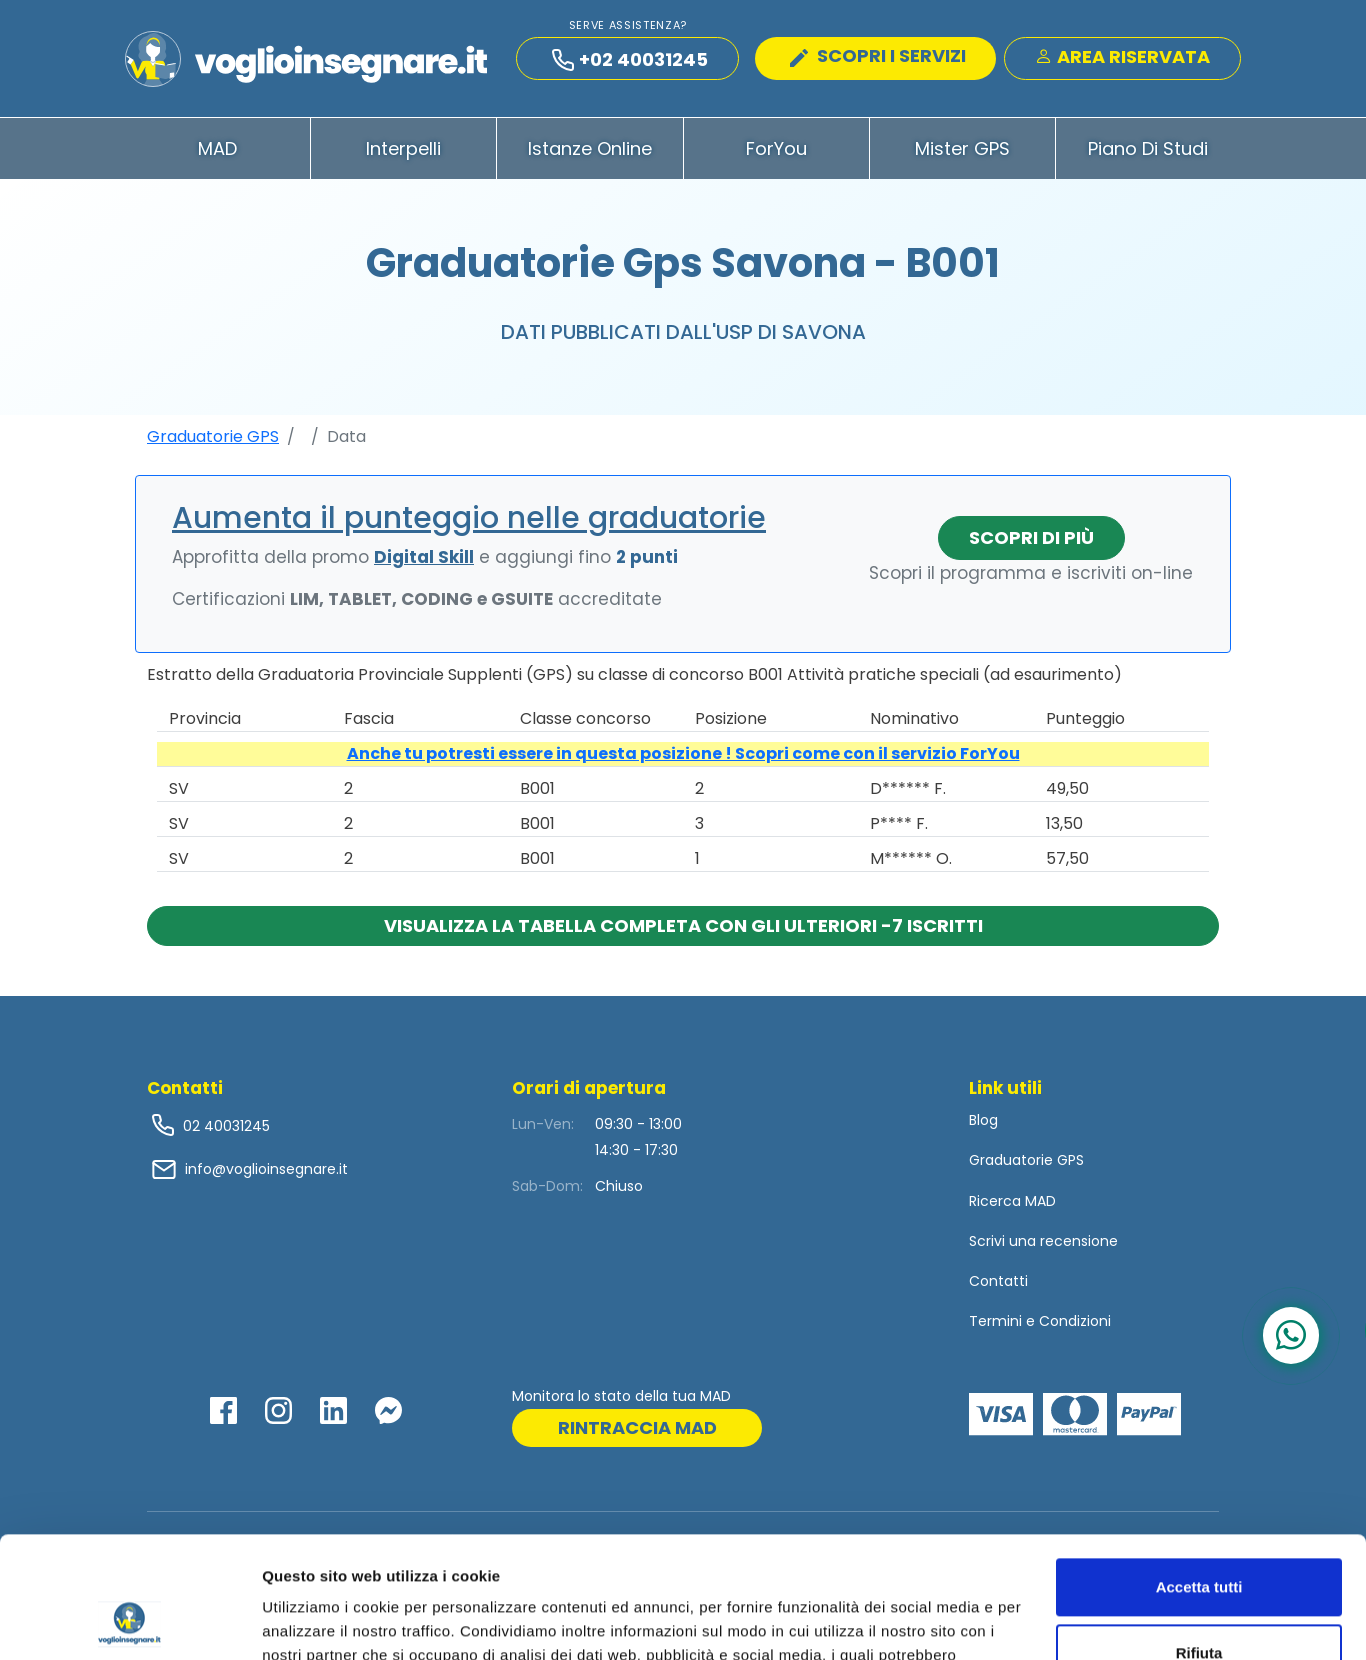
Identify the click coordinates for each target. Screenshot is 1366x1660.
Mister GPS (962, 148)
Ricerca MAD (1012, 1201)
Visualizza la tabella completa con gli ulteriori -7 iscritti (683, 925)
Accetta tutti (1199, 1473)
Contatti (998, 1281)
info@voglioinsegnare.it (266, 1169)
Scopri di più (1031, 537)
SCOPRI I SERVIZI (878, 55)
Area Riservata (1122, 56)
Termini (995, 1321)
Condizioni (1075, 1321)
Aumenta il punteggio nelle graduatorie (469, 518)
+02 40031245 (630, 59)
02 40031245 (224, 1126)
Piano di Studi (1148, 148)
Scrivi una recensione (1043, 1241)
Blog (983, 1120)
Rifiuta (1199, 1538)
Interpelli (403, 148)
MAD (217, 148)
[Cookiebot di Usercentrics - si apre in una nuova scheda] (129, 1621)
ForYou (776, 148)
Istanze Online (590, 148)
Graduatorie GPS (213, 436)
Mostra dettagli (316, 1620)
